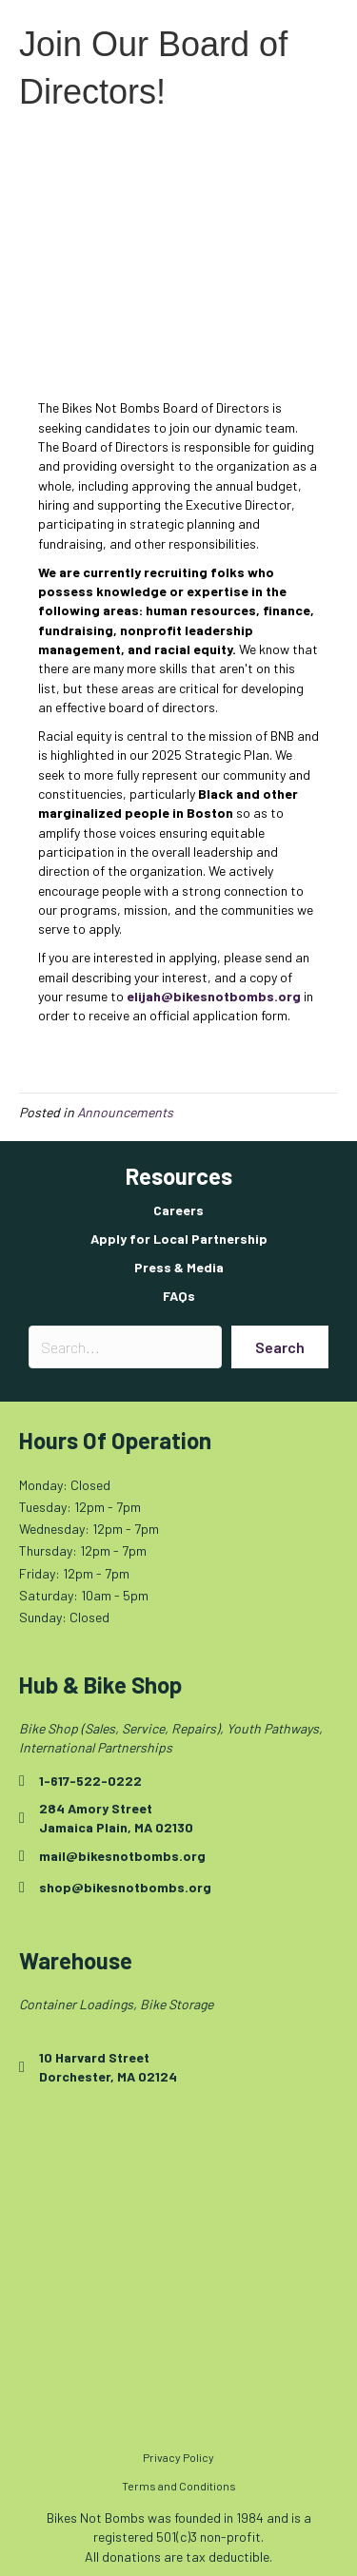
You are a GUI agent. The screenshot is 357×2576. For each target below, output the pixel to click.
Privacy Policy (178, 2457)
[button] (279, 1347)
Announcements (125, 1112)
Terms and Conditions (179, 2485)
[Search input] (125, 1347)
